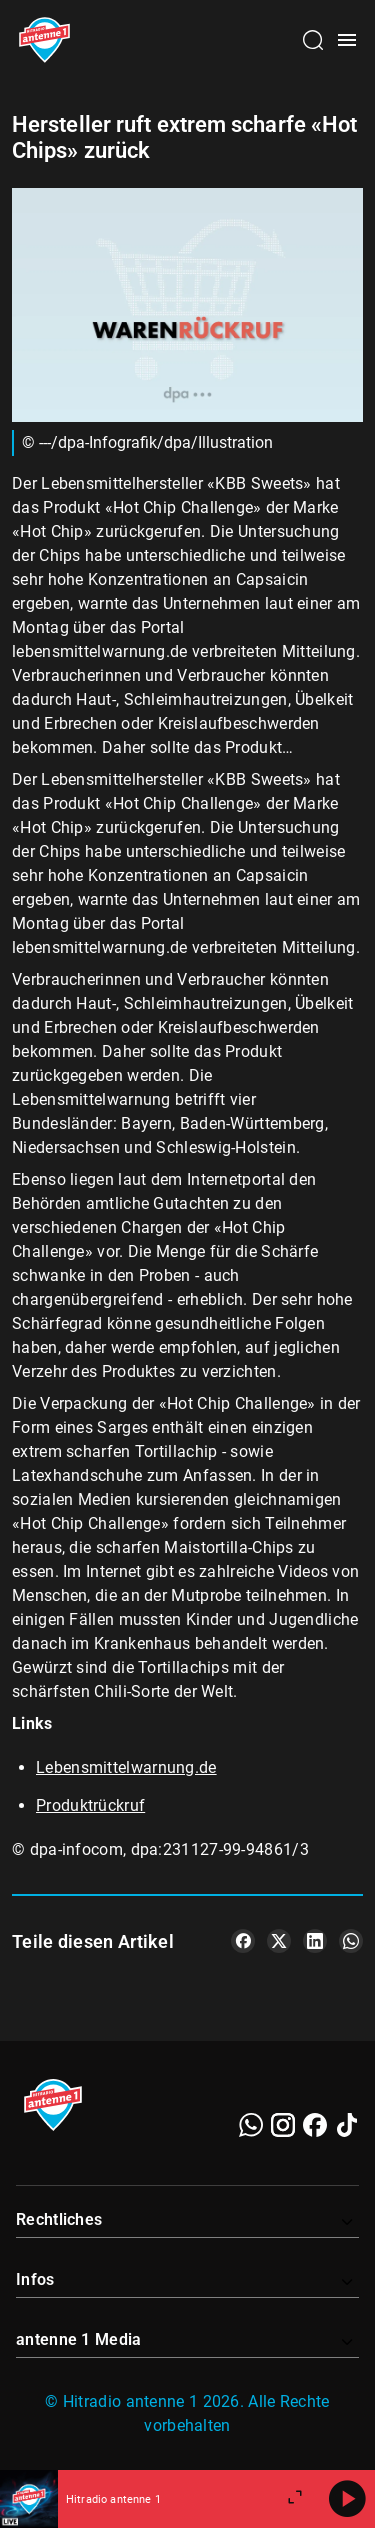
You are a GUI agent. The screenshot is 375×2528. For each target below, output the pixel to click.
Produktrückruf (90, 1805)
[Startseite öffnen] (44, 40)
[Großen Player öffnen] (295, 2499)
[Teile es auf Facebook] (243, 1941)
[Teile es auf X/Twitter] (279, 1941)
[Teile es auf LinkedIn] (315, 1941)
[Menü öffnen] (347, 40)
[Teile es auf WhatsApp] (351, 1941)
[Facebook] (315, 2125)
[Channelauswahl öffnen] (313, 40)
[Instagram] (283, 2125)
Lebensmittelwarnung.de (126, 1767)
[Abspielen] (347, 2499)
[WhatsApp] (251, 2125)
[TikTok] (347, 2125)
